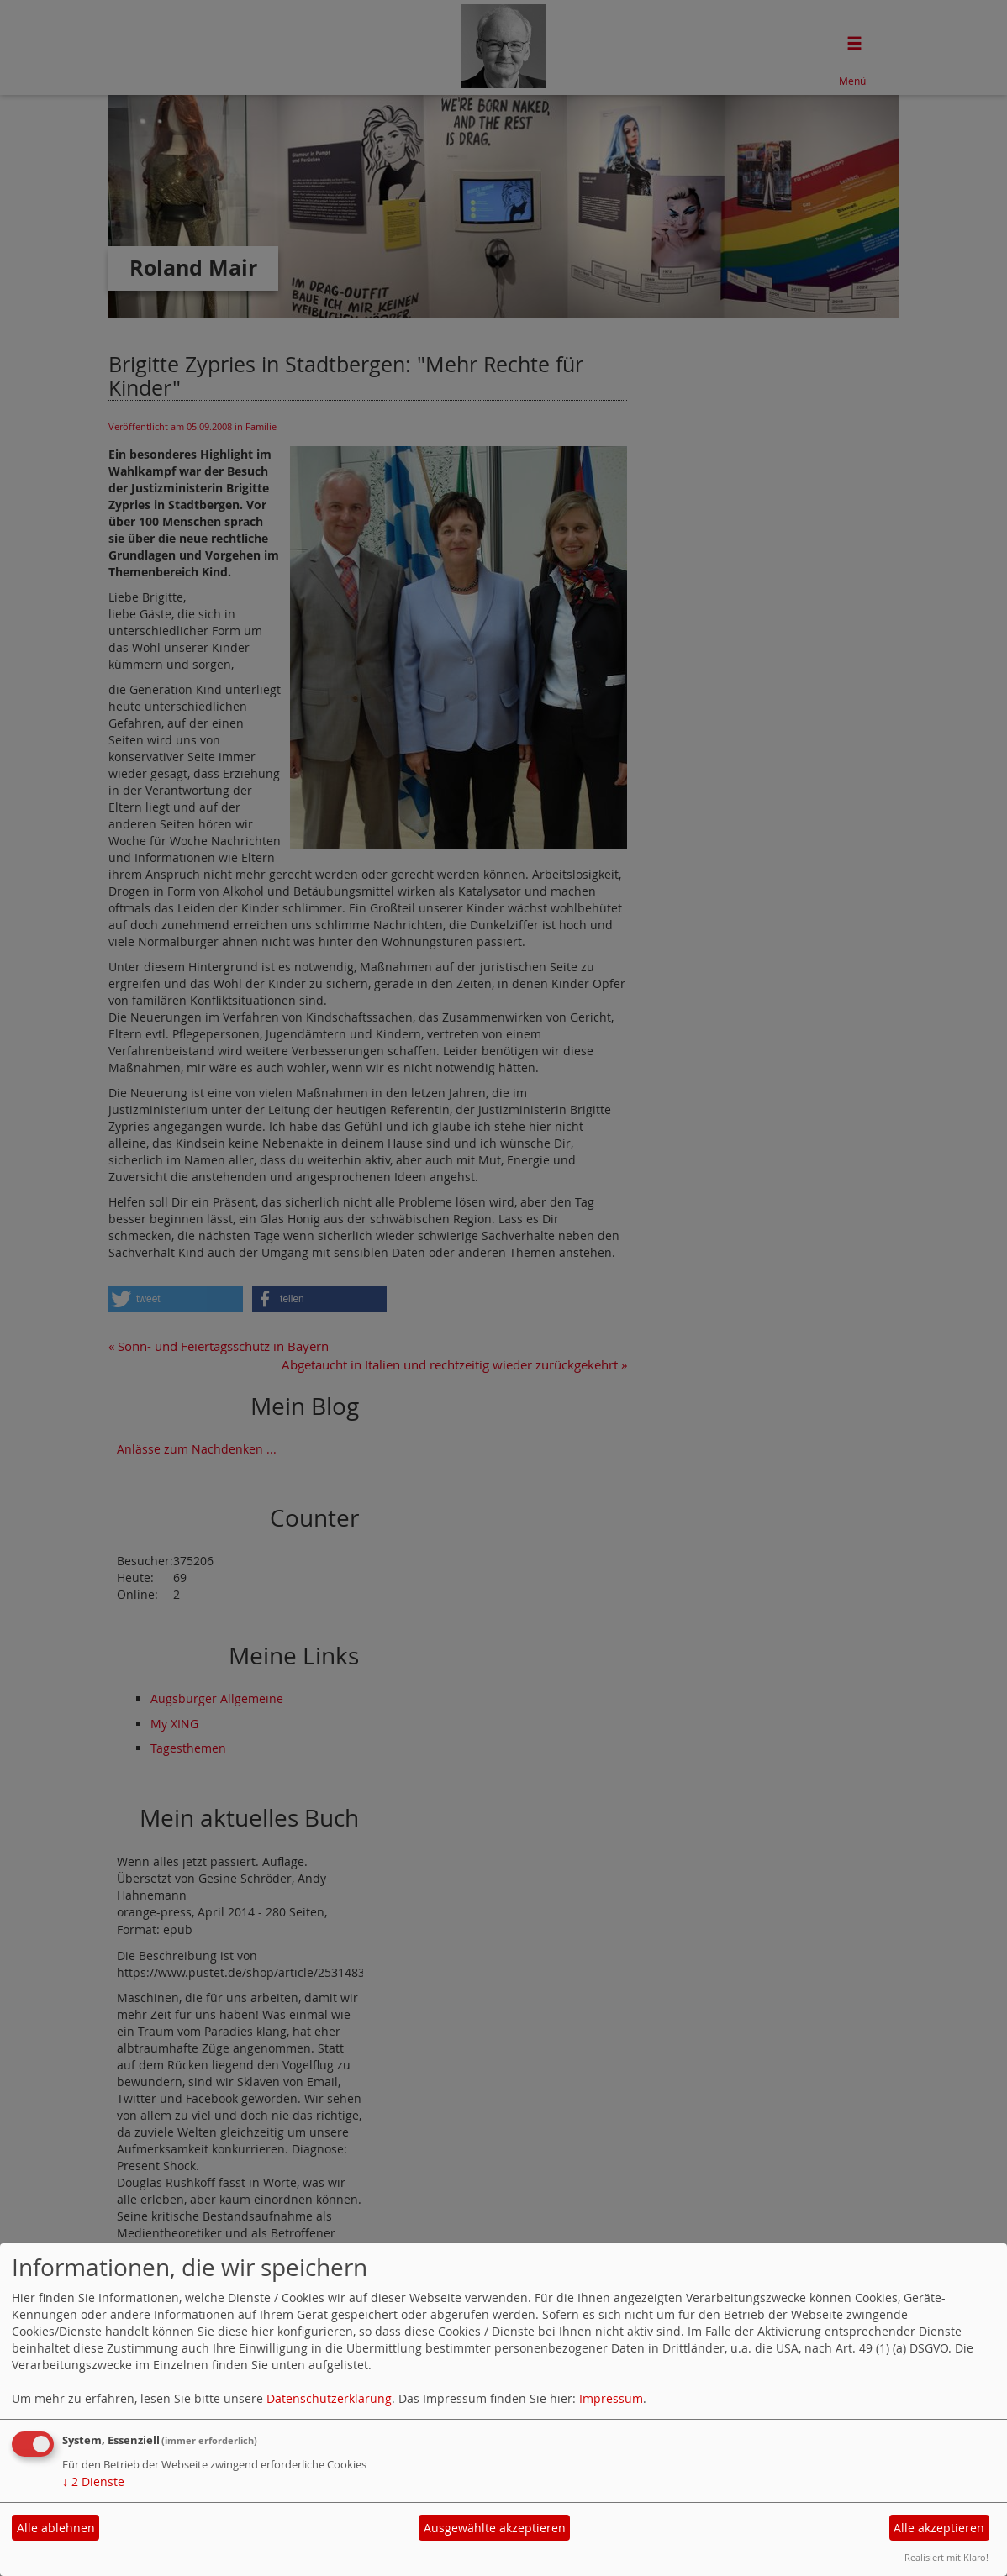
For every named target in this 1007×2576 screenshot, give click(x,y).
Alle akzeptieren (939, 2528)
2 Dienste (93, 2481)
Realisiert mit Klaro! (946, 2557)
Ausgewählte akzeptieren (495, 2528)
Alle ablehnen (56, 2528)
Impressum (611, 2398)
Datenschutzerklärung (329, 2398)
